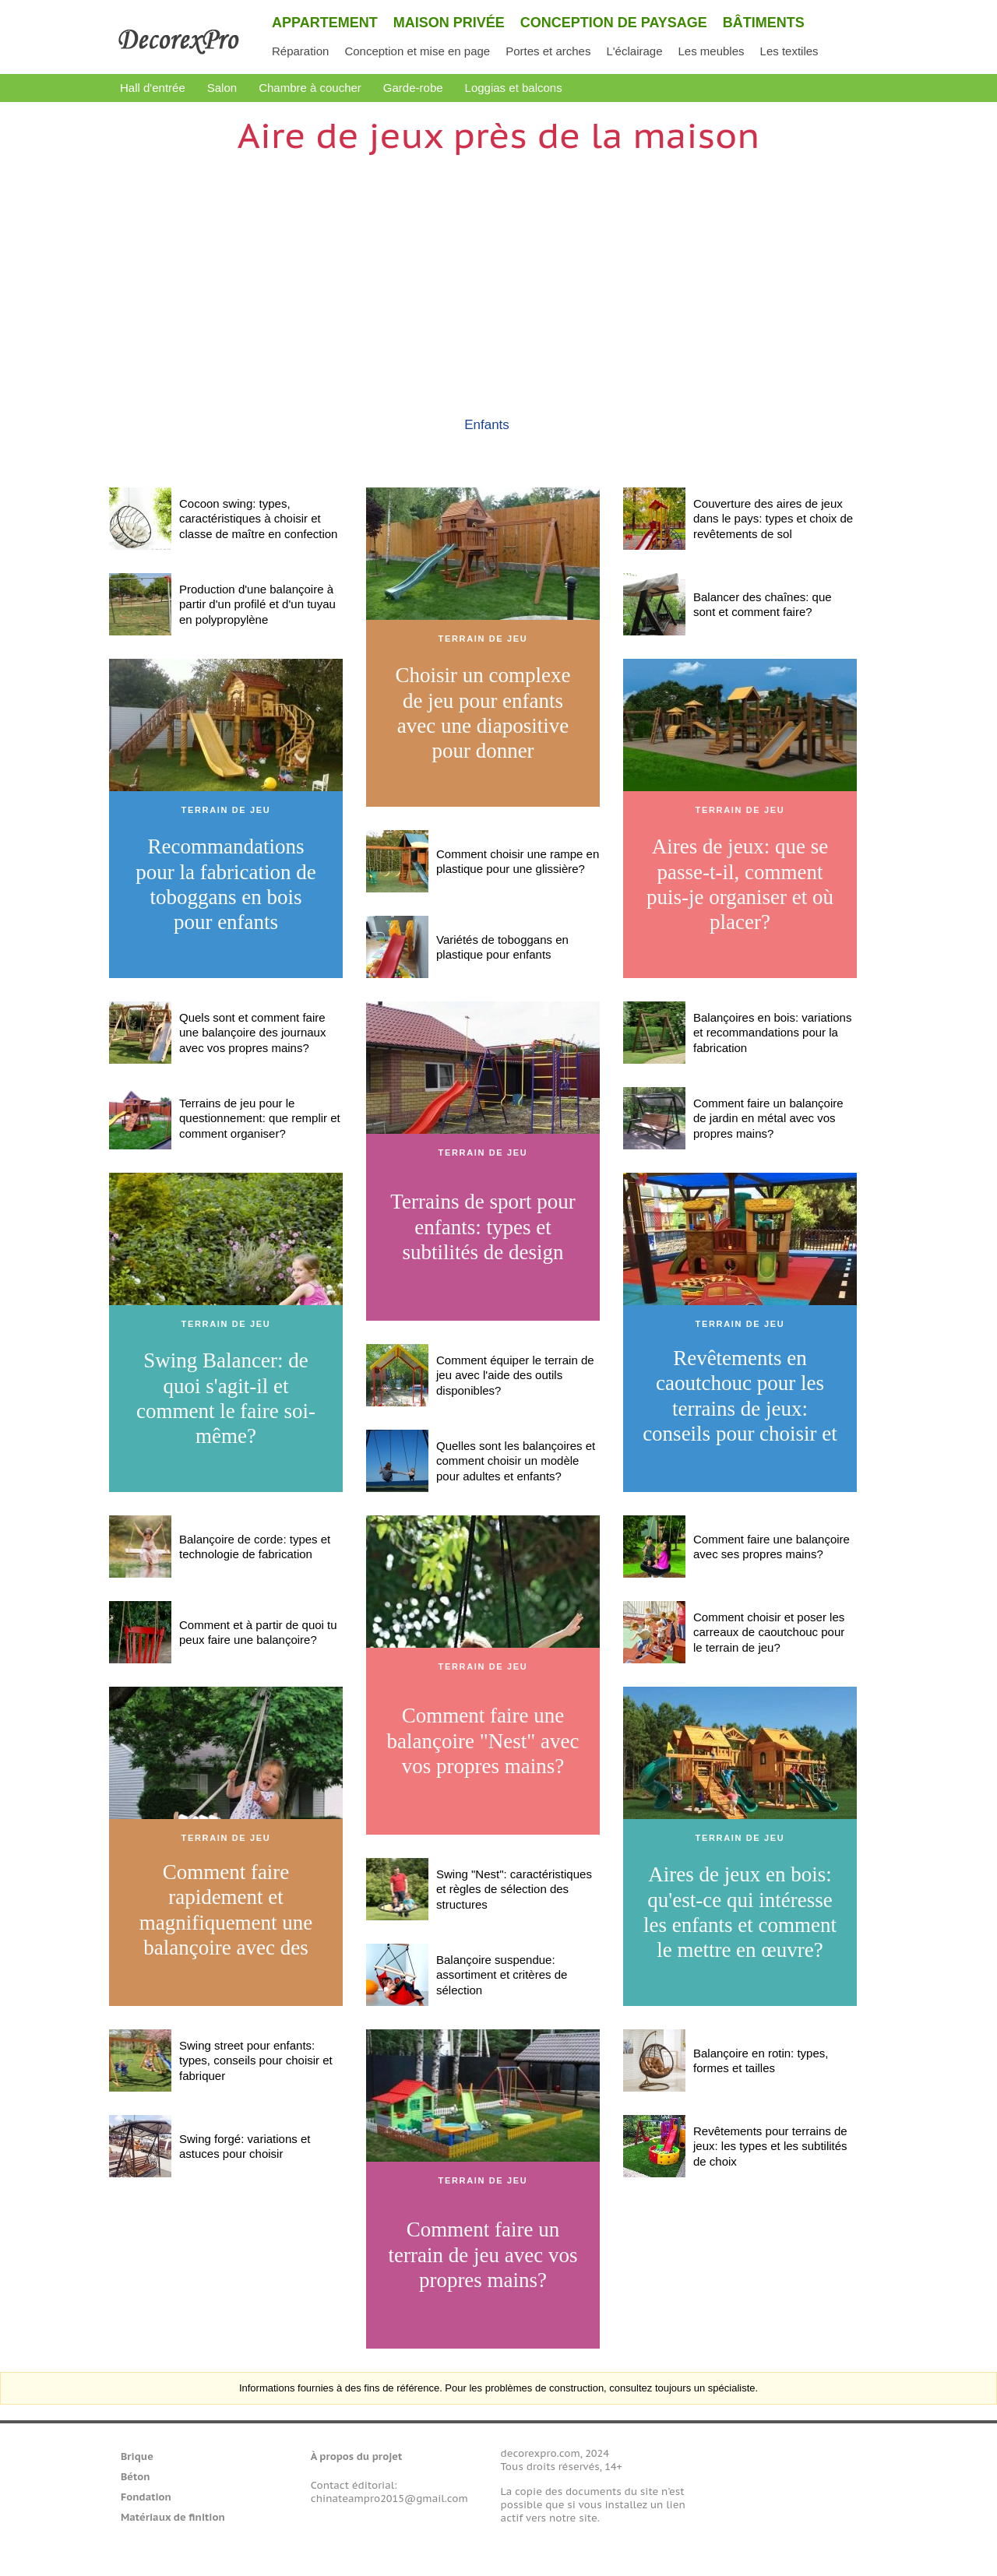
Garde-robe (413, 87)
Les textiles (789, 51)
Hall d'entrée (152, 87)
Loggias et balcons (513, 87)
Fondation (146, 2497)
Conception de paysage (613, 22)
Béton (135, 2476)
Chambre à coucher (310, 87)
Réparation (300, 51)
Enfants (486, 424)
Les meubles (711, 51)
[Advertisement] (498, 269)
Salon (222, 87)
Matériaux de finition (173, 2517)
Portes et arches (548, 51)
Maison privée (449, 22)
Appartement (325, 22)
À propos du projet (356, 2456)
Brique (137, 2456)
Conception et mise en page (417, 51)
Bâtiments (764, 22)
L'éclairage (634, 51)
